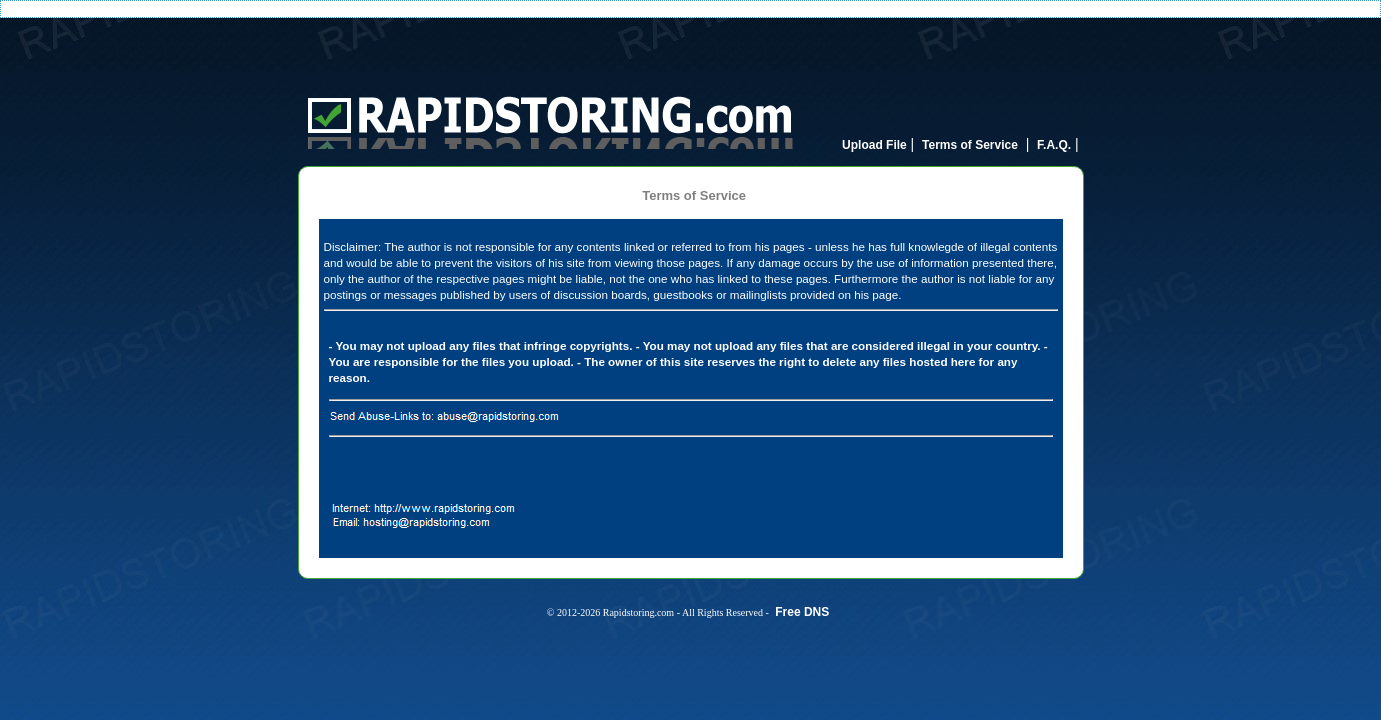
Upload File (874, 145)
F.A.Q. (1054, 145)
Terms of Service (970, 145)
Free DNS (802, 612)
